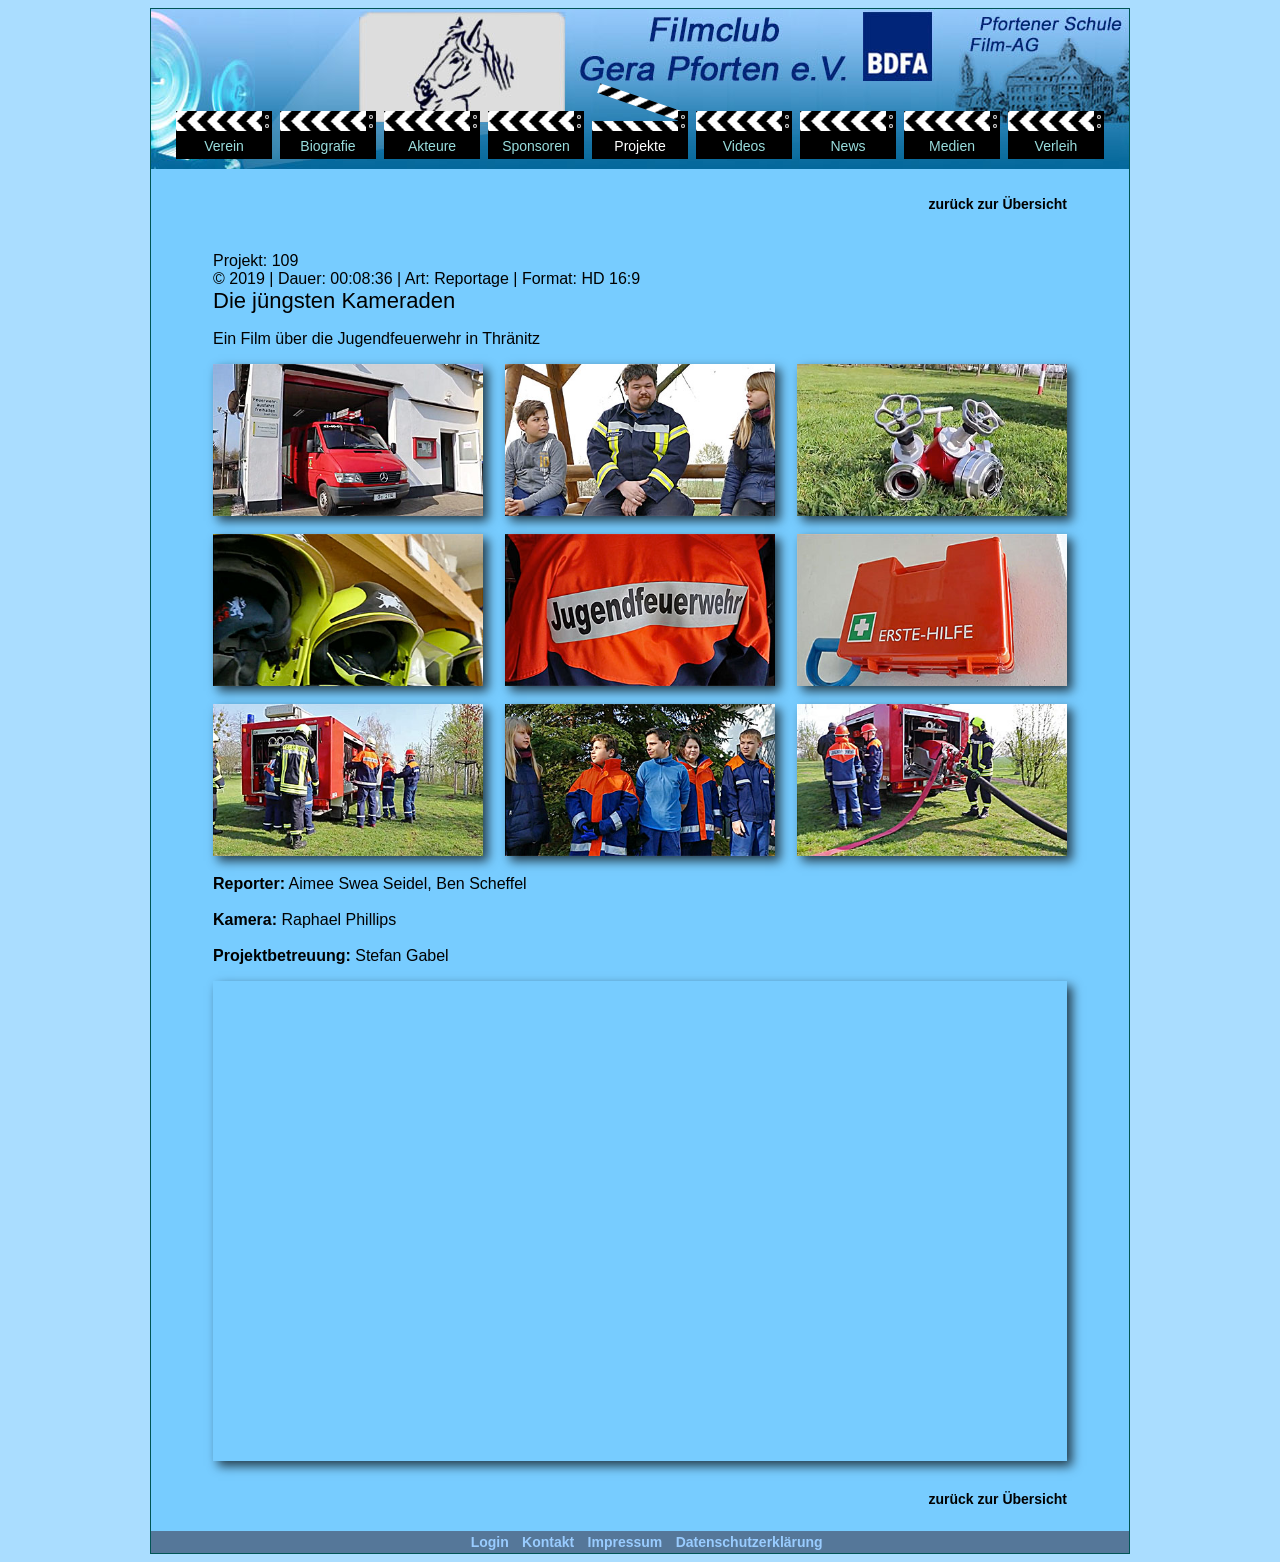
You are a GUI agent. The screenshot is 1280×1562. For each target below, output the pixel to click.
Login (490, 1542)
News (847, 146)
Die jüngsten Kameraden (334, 300)
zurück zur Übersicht (998, 204)
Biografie (327, 146)
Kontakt (548, 1542)
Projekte (639, 146)
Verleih (1056, 146)
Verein (224, 146)
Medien (952, 146)
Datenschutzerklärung (749, 1542)
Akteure (432, 146)
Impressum (625, 1542)
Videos (744, 146)
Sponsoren (536, 146)
